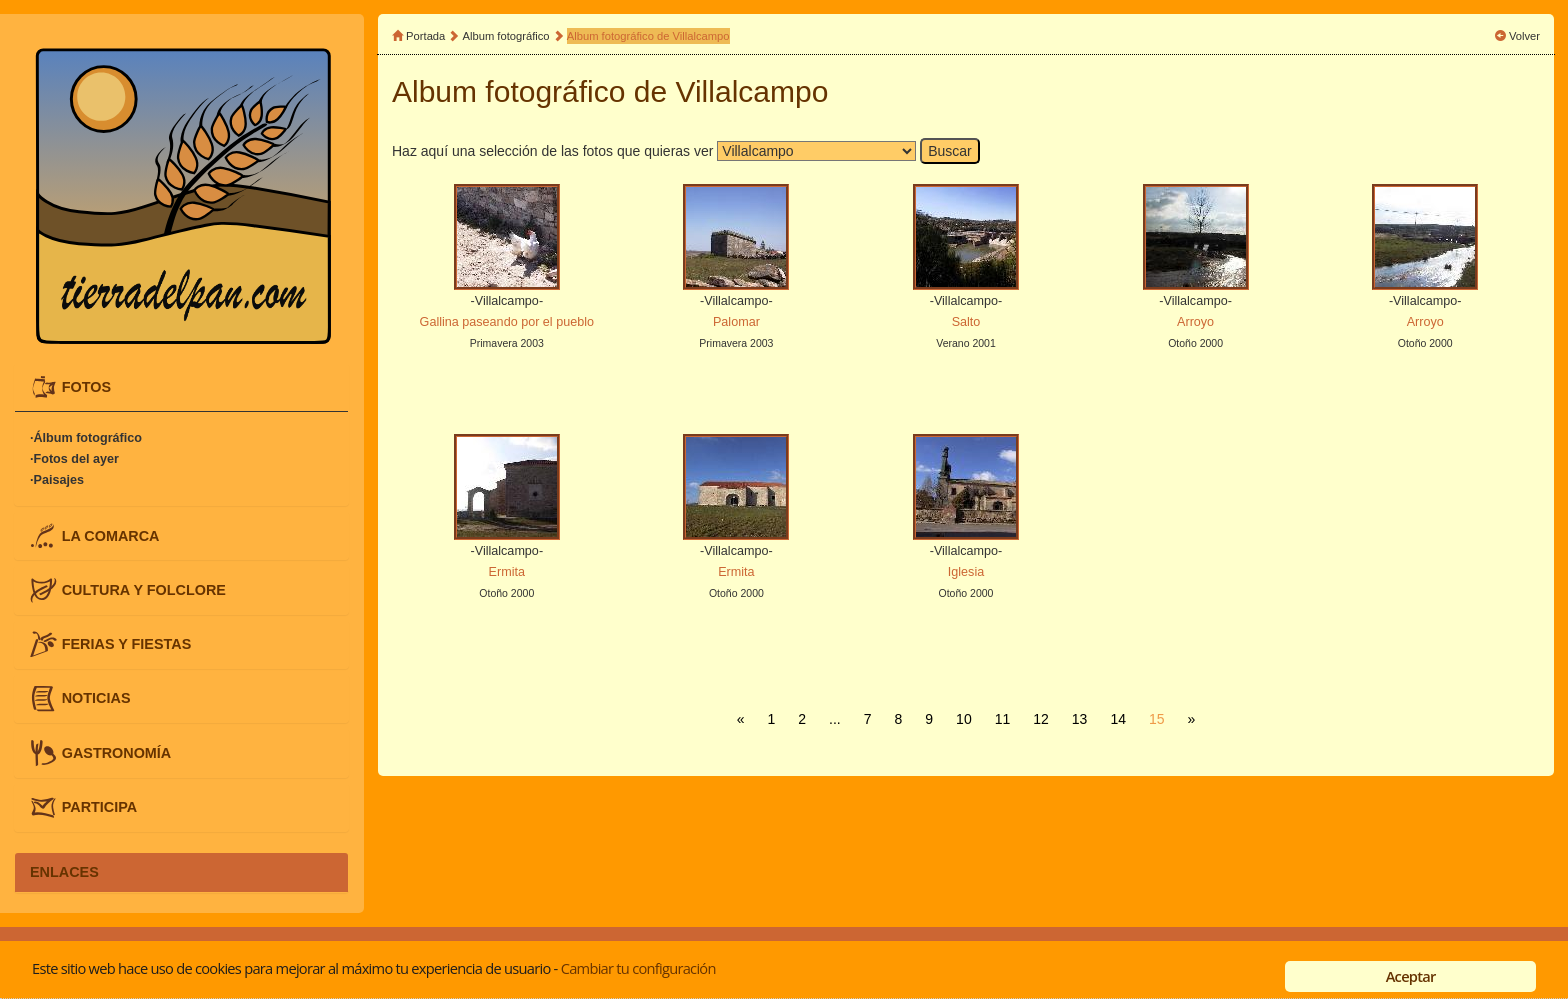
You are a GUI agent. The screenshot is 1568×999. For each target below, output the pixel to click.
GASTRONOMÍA (117, 752)
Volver (1524, 36)
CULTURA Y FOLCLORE (144, 589)
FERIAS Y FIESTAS (127, 644)
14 (1118, 719)
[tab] (181, 387)
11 (1003, 719)
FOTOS (86, 387)
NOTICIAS (96, 698)
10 (964, 719)
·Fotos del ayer (74, 459)
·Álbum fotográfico (86, 438)
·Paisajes (57, 480)
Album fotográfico (506, 36)
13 (1080, 719)
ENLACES (64, 872)
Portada (425, 36)
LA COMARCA (111, 535)
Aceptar (1411, 976)
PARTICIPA (99, 806)
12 (1041, 719)
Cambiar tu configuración (638, 968)
